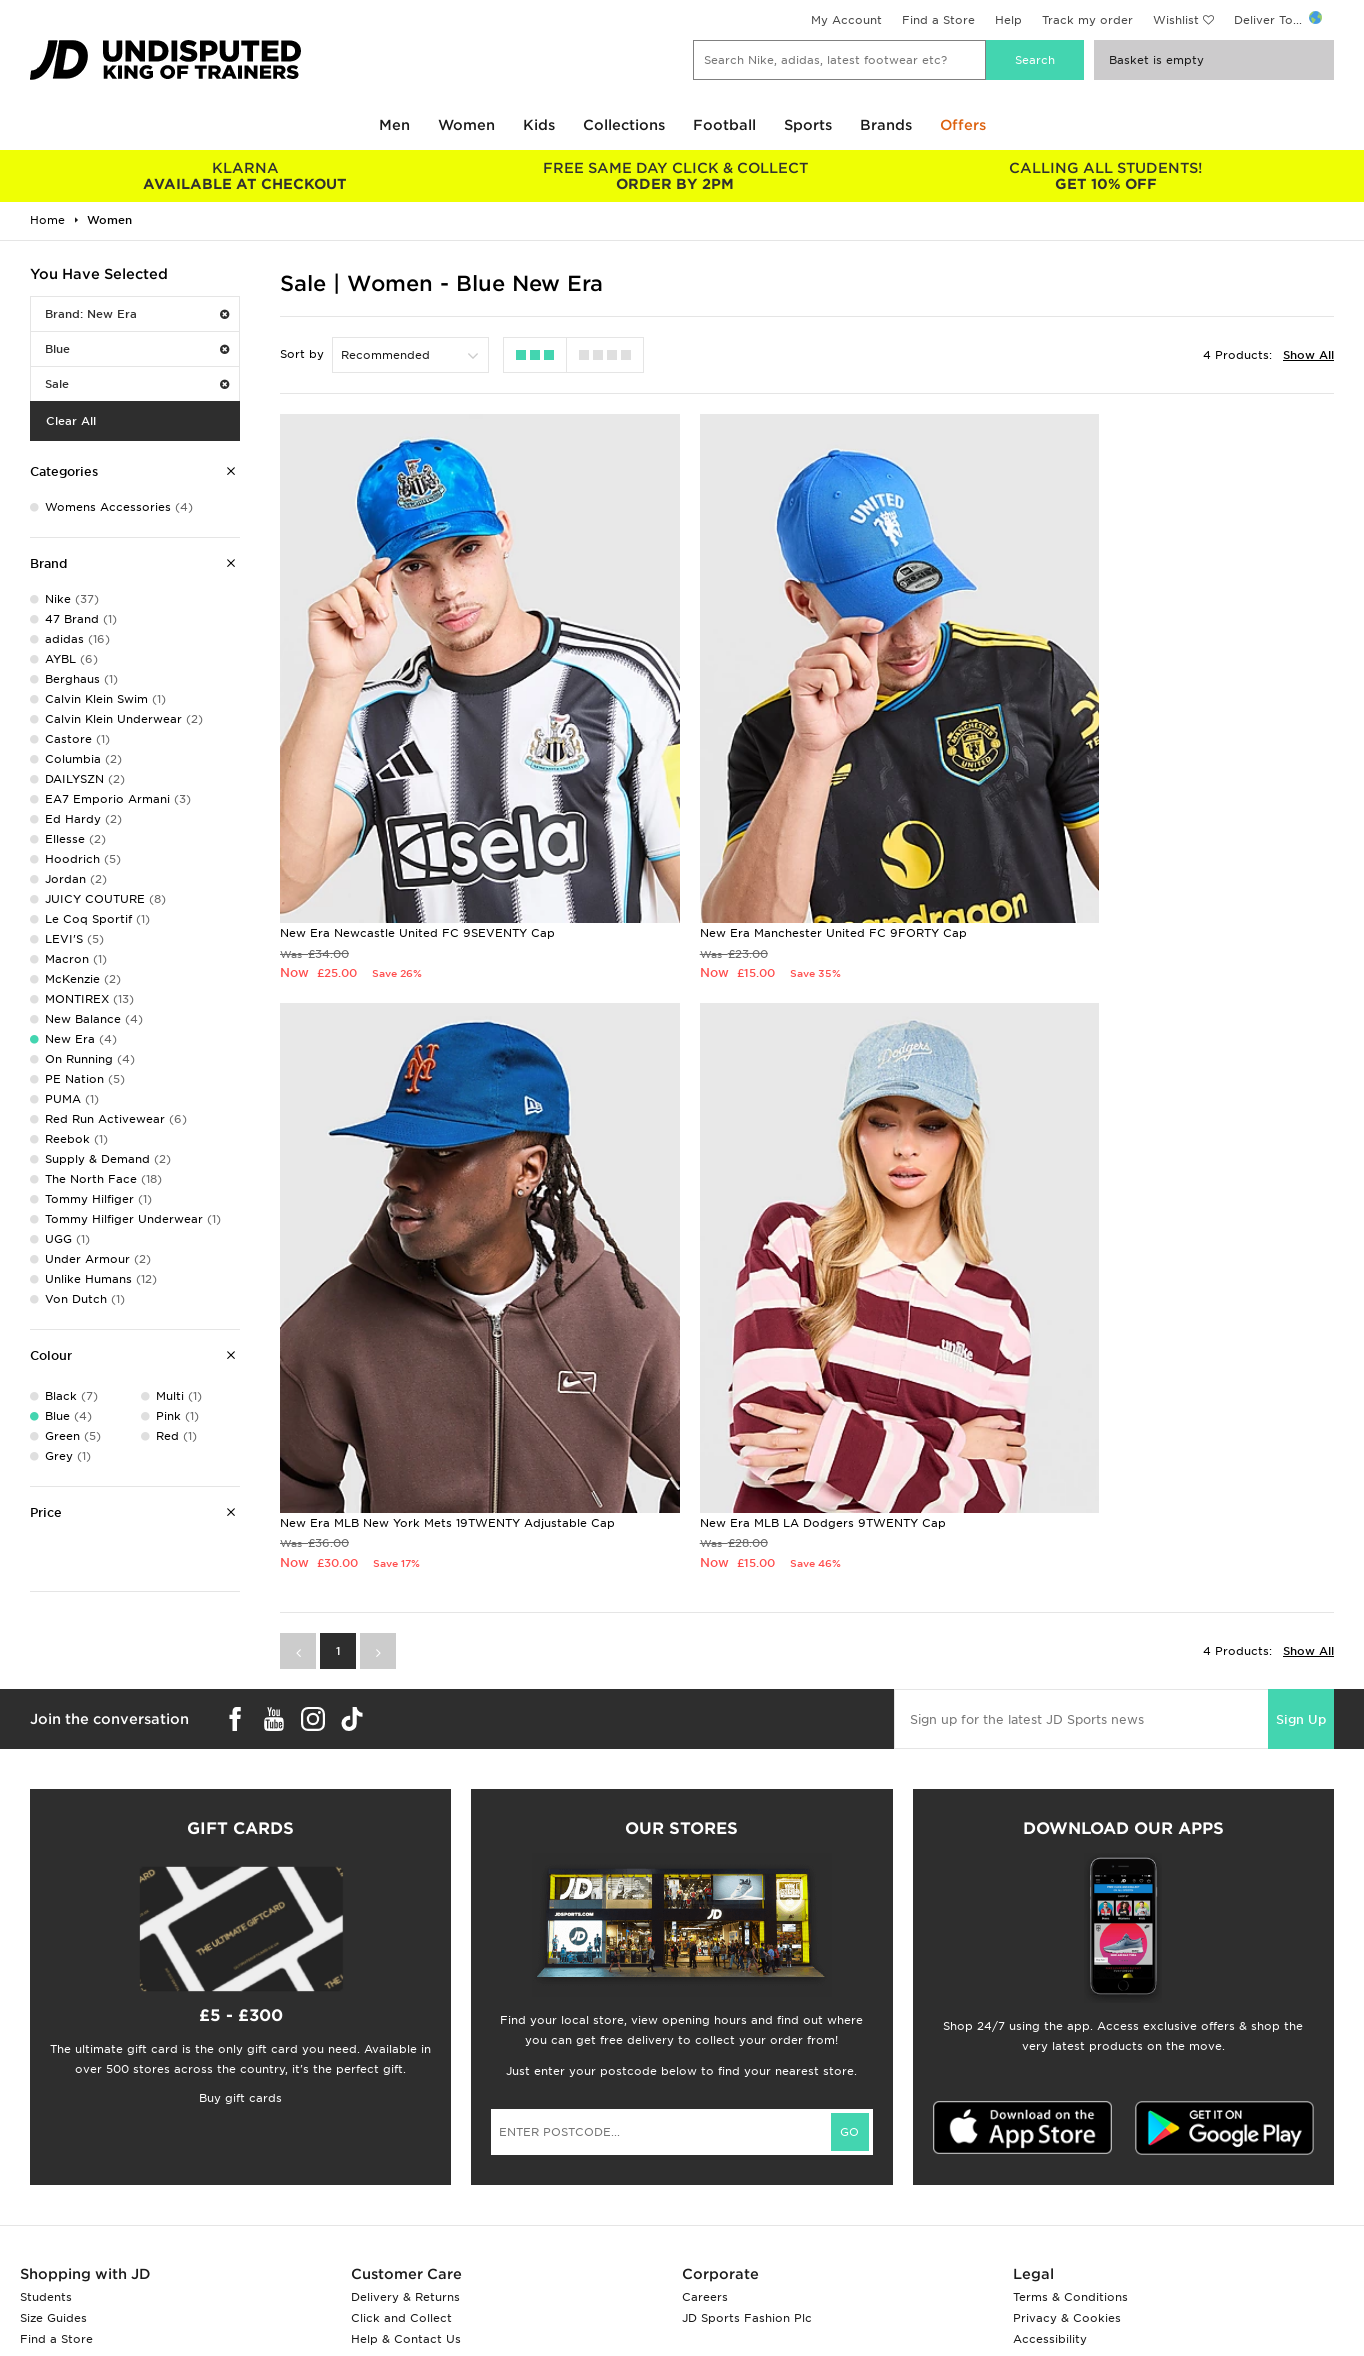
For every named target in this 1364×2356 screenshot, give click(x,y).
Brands (886, 125)
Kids (539, 125)
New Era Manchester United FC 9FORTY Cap (771, 854)
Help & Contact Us (406, 2181)
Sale (137, 384)
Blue (137, 349)
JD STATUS (51, 2202)
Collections (624, 125)
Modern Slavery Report (1081, 2244)
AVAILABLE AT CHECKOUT (245, 176)
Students (46, 2139)
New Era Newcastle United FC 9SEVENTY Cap (417, 854)
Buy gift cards (240, 1940)
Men (394, 125)
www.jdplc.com (265, 2323)
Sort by (302, 354)
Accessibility (1050, 2181)
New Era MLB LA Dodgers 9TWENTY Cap (403, 1364)
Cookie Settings (1060, 2202)
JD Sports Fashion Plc (747, 2160)
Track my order (1087, 20)
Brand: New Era (137, 314)
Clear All (71, 421)
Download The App (77, 2223)
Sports (808, 125)
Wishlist (1176, 20)
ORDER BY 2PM (675, 176)
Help (1008, 20)
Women (466, 125)
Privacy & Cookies (1067, 2160)
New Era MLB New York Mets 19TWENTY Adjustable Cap (1162, 854)
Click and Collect (401, 2160)
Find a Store (938, 20)
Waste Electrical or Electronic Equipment (473, 2223)
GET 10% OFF (1106, 176)
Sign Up (1301, 1560)
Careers (705, 2139)
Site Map (1038, 2223)
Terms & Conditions (1070, 2139)
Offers (963, 125)
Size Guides (53, 2160)
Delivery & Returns (405, 2139)
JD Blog (43, 2244)
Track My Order (397, 2202)
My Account (846, 20)
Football (724, 125)
